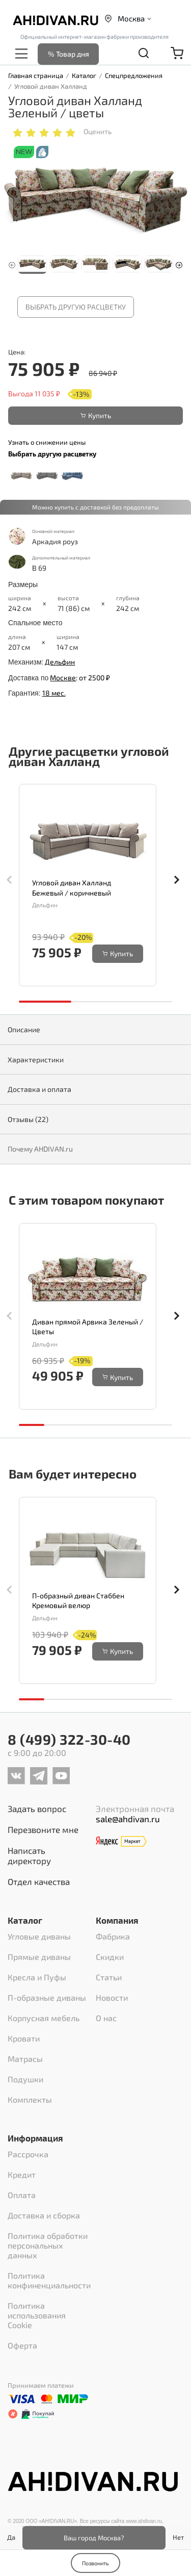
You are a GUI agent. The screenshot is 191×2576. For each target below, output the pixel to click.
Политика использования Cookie (37, 2315)
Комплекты (30, 2099)
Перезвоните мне (43, 1829)
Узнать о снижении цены (47, 442)
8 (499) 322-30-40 (69, 1739)
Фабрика (113, 1936)
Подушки (25, 2079)
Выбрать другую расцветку (75, 306)
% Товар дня (68, 53)
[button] (179, 264)
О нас (106, 2018)
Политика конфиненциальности (49, 2280)
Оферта (22, 2345)
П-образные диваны (47, 1997)
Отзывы (28, 1119)
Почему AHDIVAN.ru (40, 1148)
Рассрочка (28, 2154)
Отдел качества (39, 1881)
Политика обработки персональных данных (48, 2245)
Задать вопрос (37, 1808)
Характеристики (36, 1059)
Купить (95, 415)
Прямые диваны (39, 1956)
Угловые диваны (39, 1936)
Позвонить (95, 2563)
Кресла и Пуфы (37, 1977)
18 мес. (54, 692)
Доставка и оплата (39, 1089)
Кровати (24, 2038)
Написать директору (29, 1855)
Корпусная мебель (43, 2018)
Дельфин (60, 661)
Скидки (110, 1956)
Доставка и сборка (44, 2215)
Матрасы (25, 2058)
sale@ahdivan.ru (128, 1819)
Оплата (22, 2195)
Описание (24, 1029)
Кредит (22, 2174)
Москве (63, 677)
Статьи (109, 1977)
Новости (112, 1997)
